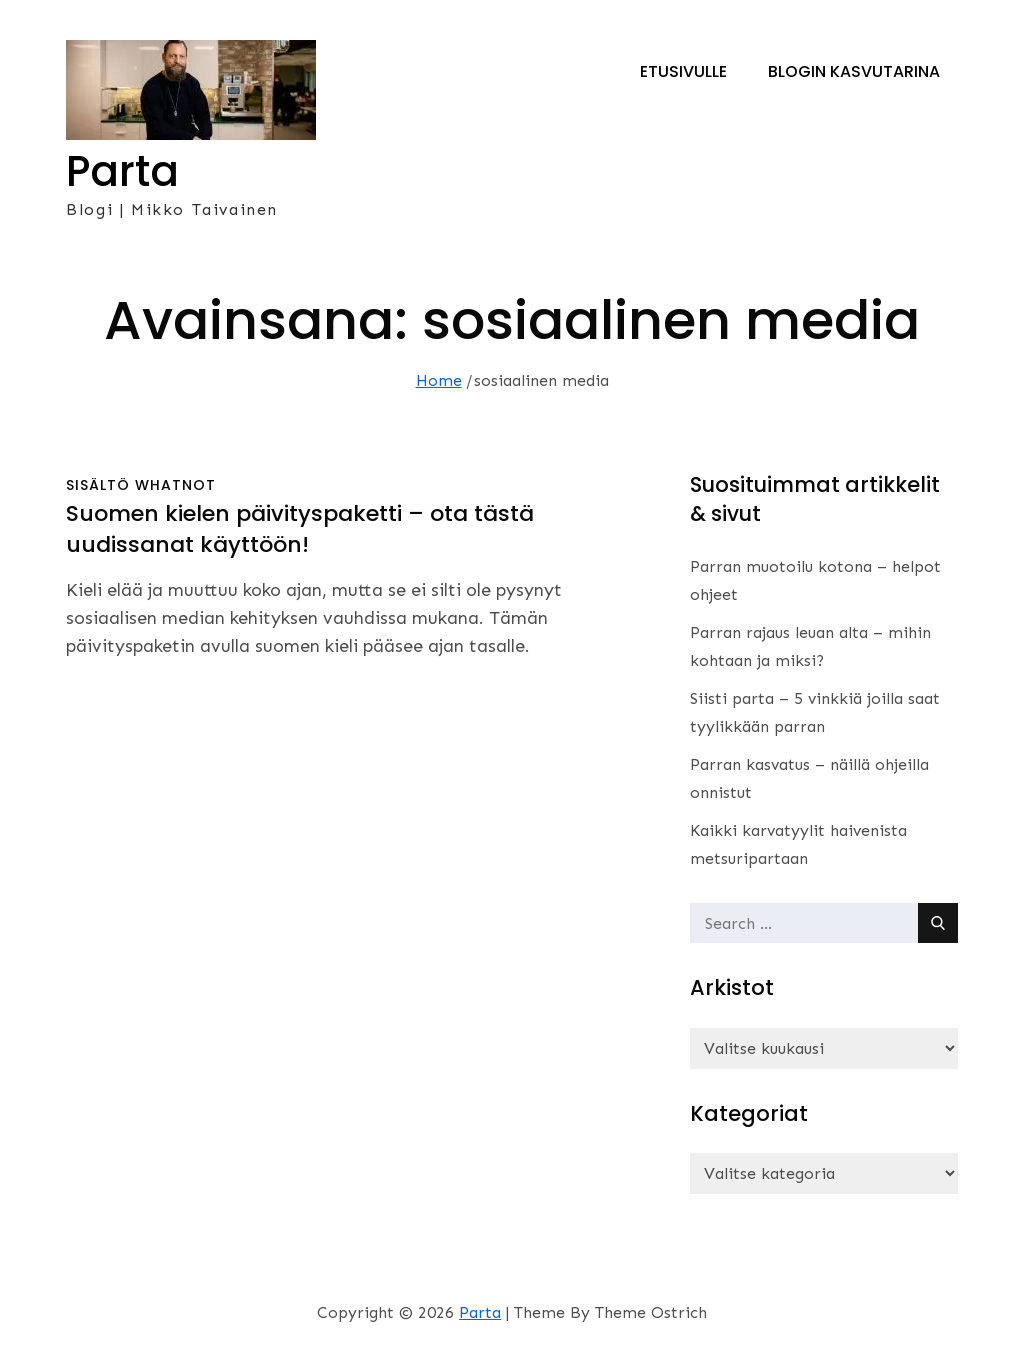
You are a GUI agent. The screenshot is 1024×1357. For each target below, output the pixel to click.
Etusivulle (683, 71)
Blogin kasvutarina (854, 71)
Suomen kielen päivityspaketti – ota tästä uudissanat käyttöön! (300, 529)
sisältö (98, 485)
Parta (122, 171)
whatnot (175, 485)
